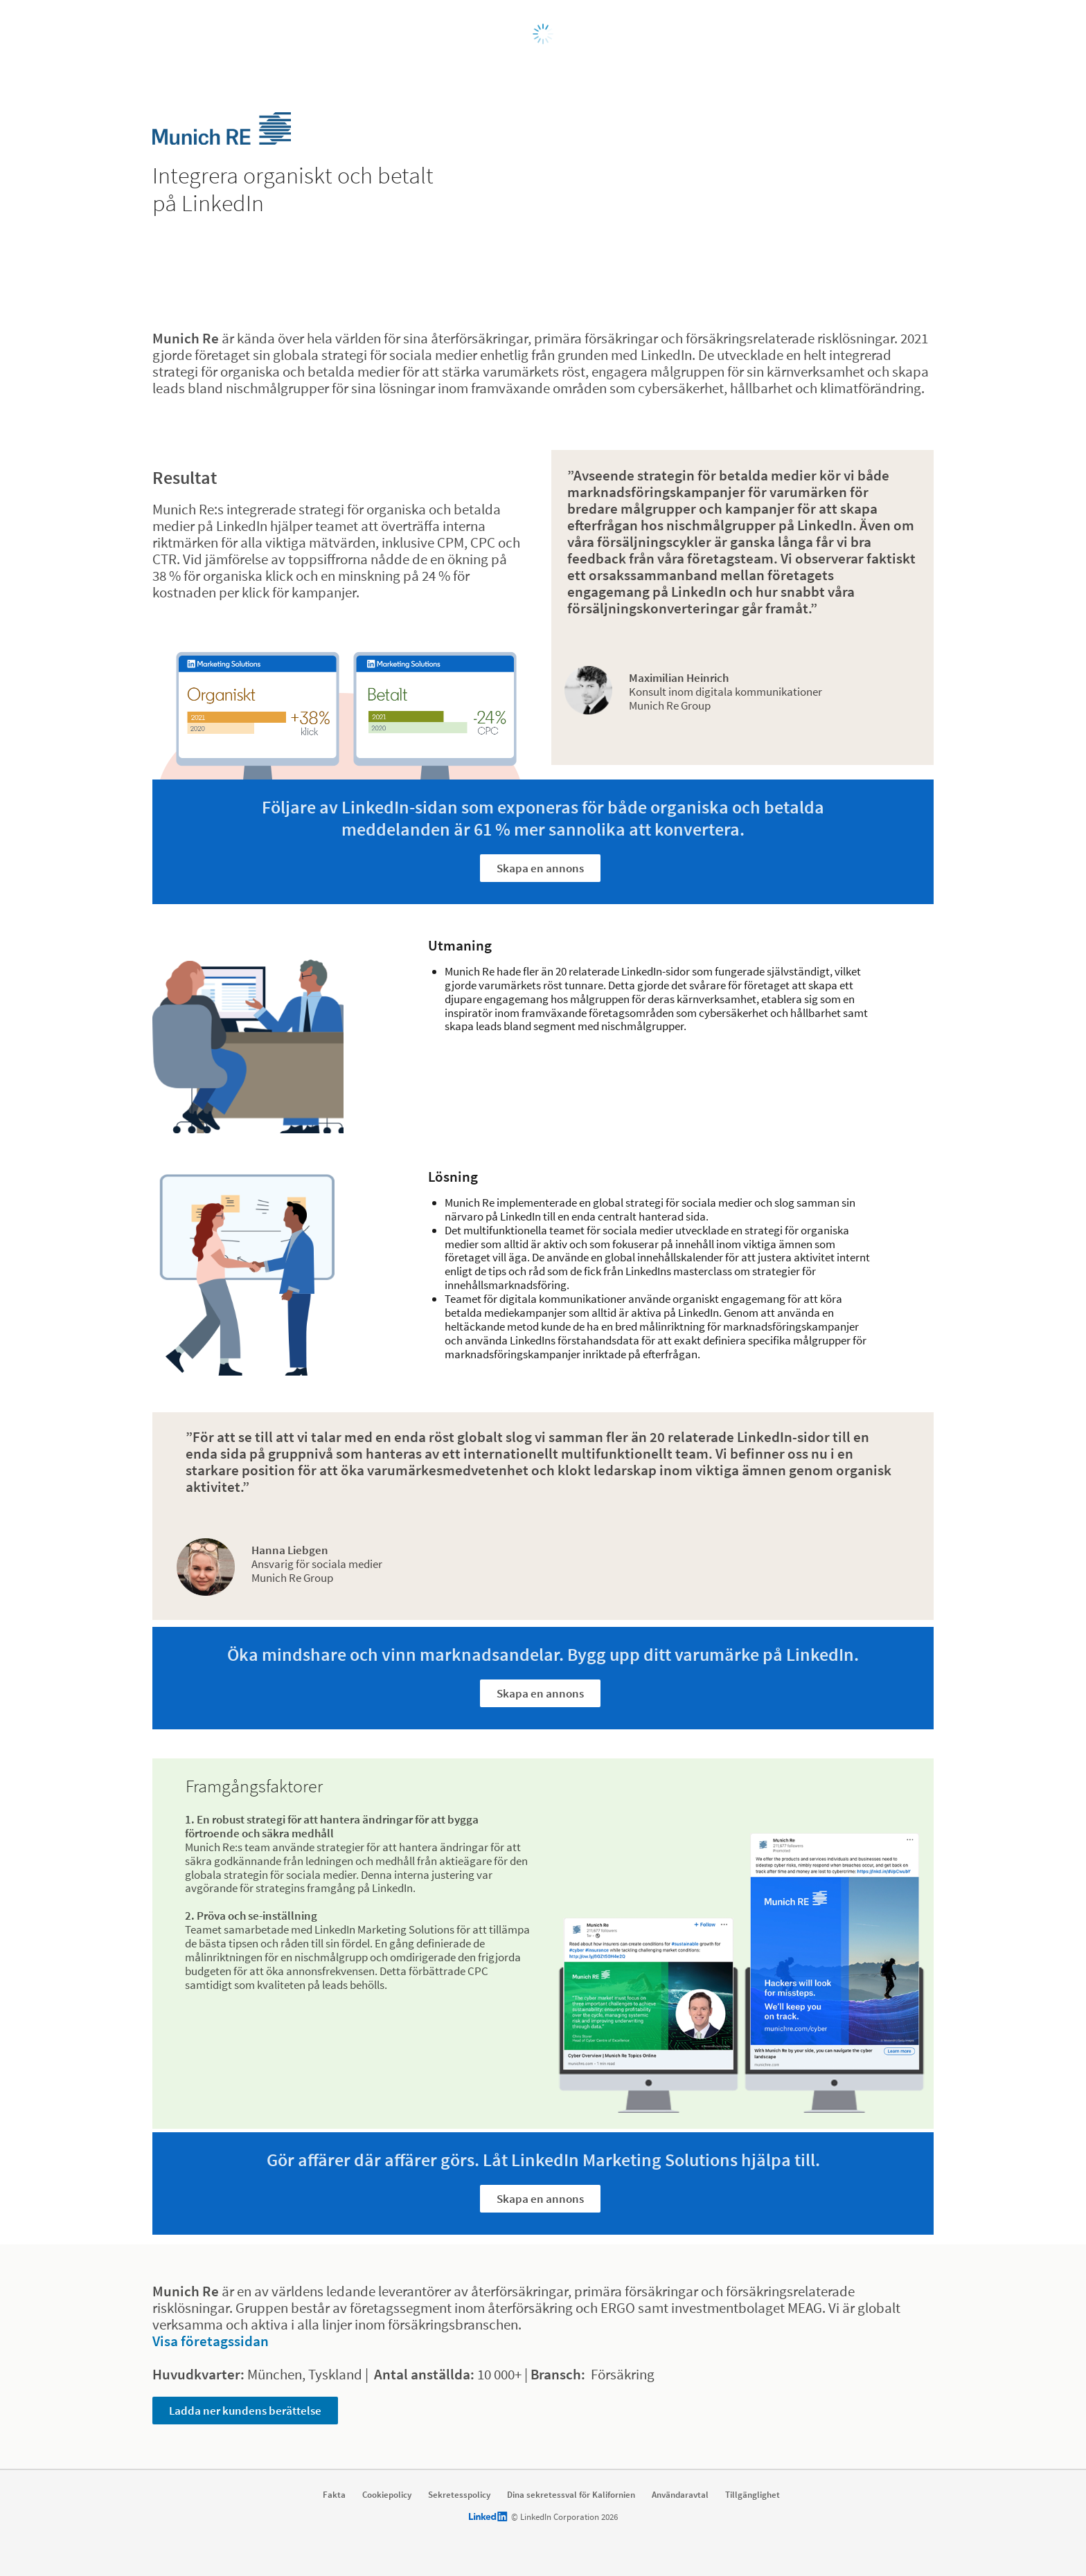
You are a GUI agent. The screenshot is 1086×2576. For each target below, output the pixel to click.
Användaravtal (680, 2495)
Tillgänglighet (752, 2495)
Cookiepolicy (386, 2495)
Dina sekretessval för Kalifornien (571, 2495)
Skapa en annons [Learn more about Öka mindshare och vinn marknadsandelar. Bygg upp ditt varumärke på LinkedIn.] (540, 1693)
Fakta (334, 2495)
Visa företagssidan (210, 2341)
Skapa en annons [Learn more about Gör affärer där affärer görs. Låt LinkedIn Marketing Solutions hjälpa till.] (540, 2198)
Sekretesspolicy (459, 2495)
